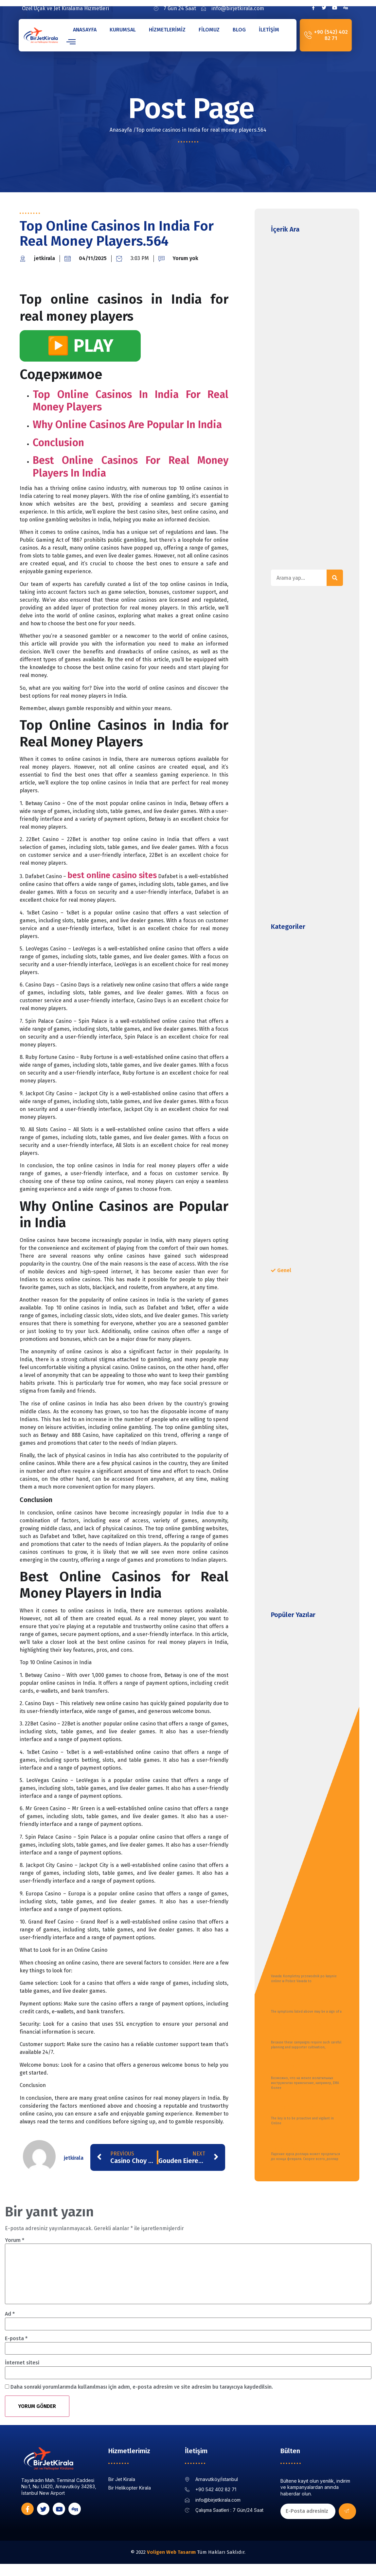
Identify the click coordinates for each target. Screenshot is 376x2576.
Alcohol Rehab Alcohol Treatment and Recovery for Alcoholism (305, 2000)
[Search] (335, 578)
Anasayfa (85, 30)
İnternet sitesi (22, 2363)
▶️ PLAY (80, 345)
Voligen (156, 2553)
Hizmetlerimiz (167, 30)
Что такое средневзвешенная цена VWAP (302, 2066)
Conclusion (58, 442)
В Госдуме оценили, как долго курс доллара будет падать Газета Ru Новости (304, 2142)
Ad (10, 2314)
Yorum (14, 2240)
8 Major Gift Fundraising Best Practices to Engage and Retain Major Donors (306, 2030)
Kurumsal (123, 30)
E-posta (16, 2338)
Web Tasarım (181, 2553)
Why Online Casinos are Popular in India (127, 424)
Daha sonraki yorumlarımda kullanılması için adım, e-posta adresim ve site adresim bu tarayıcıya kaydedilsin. (141, 2387)
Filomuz (209, 30)
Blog (239, 30)
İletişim (269, 30)
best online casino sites (112, 875)
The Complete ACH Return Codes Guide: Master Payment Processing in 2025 (305, 2106)
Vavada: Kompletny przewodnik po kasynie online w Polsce (299, 1964)
